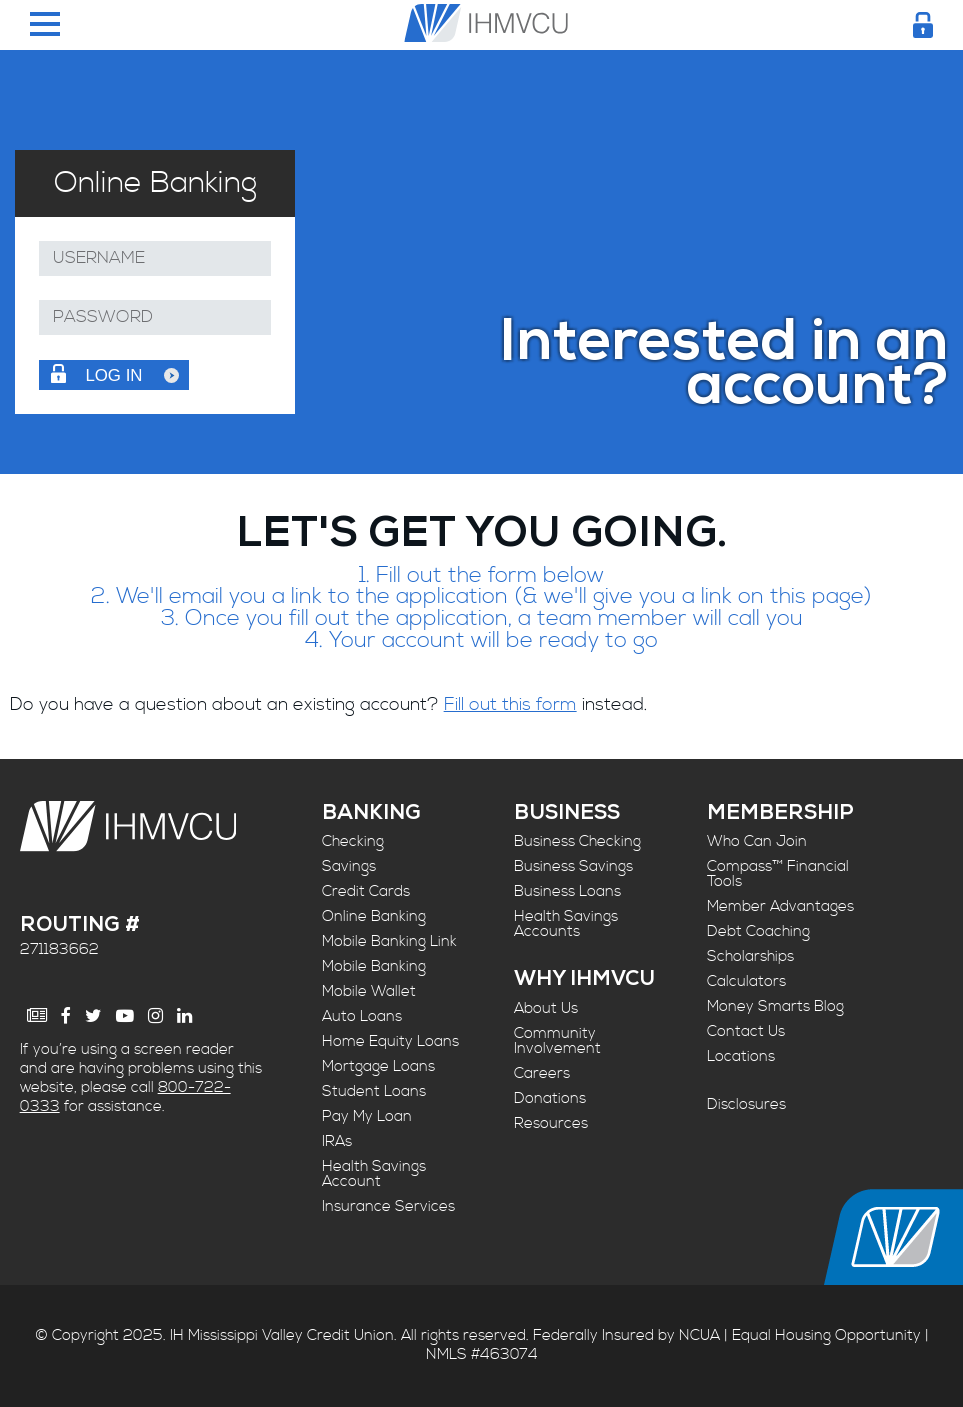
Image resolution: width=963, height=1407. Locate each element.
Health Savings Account (374, 1174)
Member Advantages (780, 906)
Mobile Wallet (369, 991)
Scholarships (750, 956)
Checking (353, 841)
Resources (551, 1123)
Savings (349, 866)
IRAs (337, 1141)
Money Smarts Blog (775, 1006)
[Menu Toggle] (45, 25)
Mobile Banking (374, 966)
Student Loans (374, 1091)
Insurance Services (388, 1206)
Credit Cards (366, 891)
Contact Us (746, 1031)
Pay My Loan (367, 1116)
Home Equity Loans (390, 1041)
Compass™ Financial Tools (778, 874)
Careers (542, 1073)
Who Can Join (757, 841)
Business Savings (573, 866)
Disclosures (746, 1104)
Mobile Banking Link (389, 941)
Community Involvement (557, 1041)
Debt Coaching (758, 931)
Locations (741, 1056)
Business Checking (577, 841)
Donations (550, 1098)
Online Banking (374, 916)
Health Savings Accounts (566, 924)
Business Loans (567, 891)
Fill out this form (510, 704)
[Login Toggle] (923, 25)
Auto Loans (362, 1016)
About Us (546, 1008)
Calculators (746, 981)
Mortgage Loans (378, 1066)
